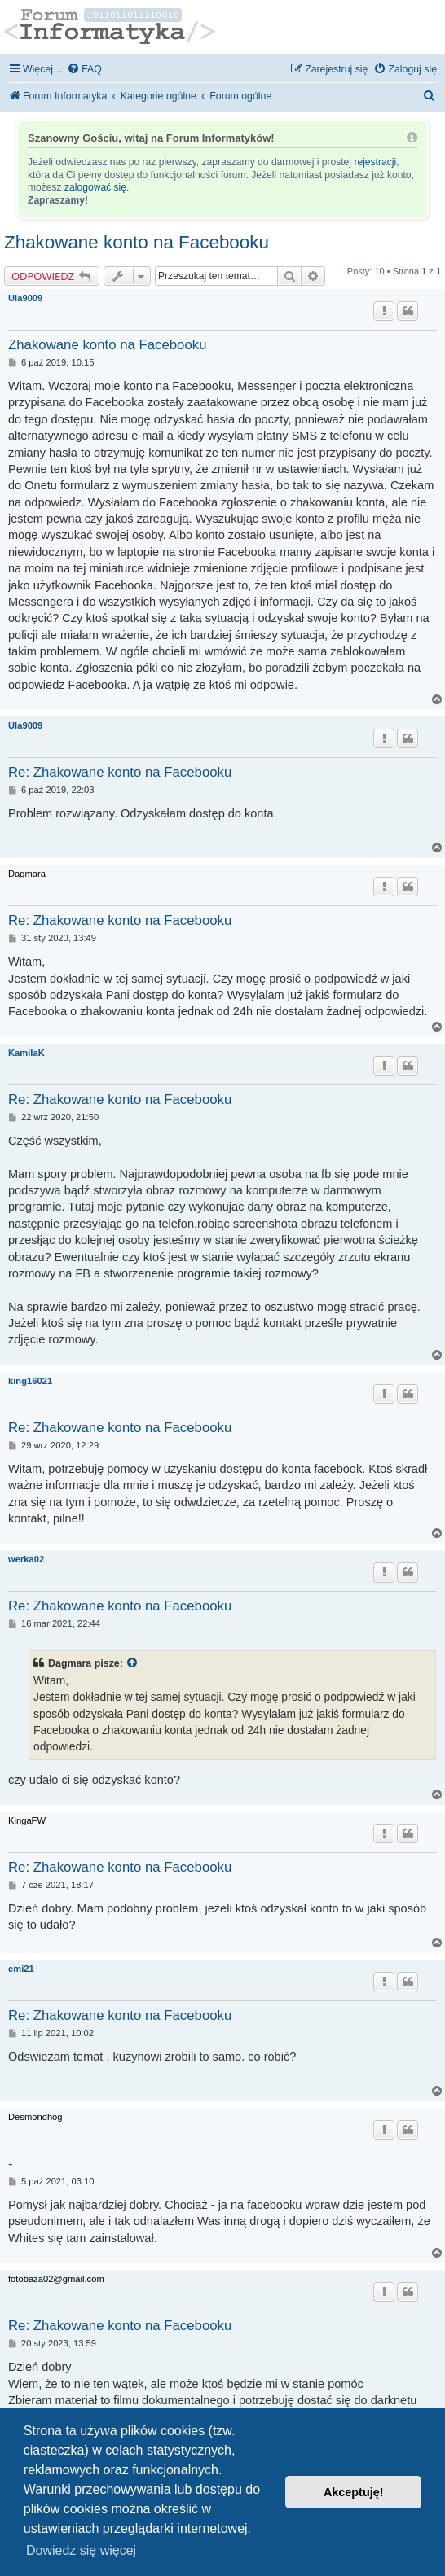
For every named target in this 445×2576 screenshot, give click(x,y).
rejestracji (375, 162)
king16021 (30, 1381)
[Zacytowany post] (133, 1663)
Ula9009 (25, 298)
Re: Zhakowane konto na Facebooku (119, 772)
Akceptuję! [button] (354, 2492)
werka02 (26, 1559)
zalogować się (95, 187)
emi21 (21, 1969)
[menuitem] (84, 70)
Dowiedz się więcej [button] (81, 2550)
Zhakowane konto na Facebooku (136, 242)
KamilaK (26, 1053)
